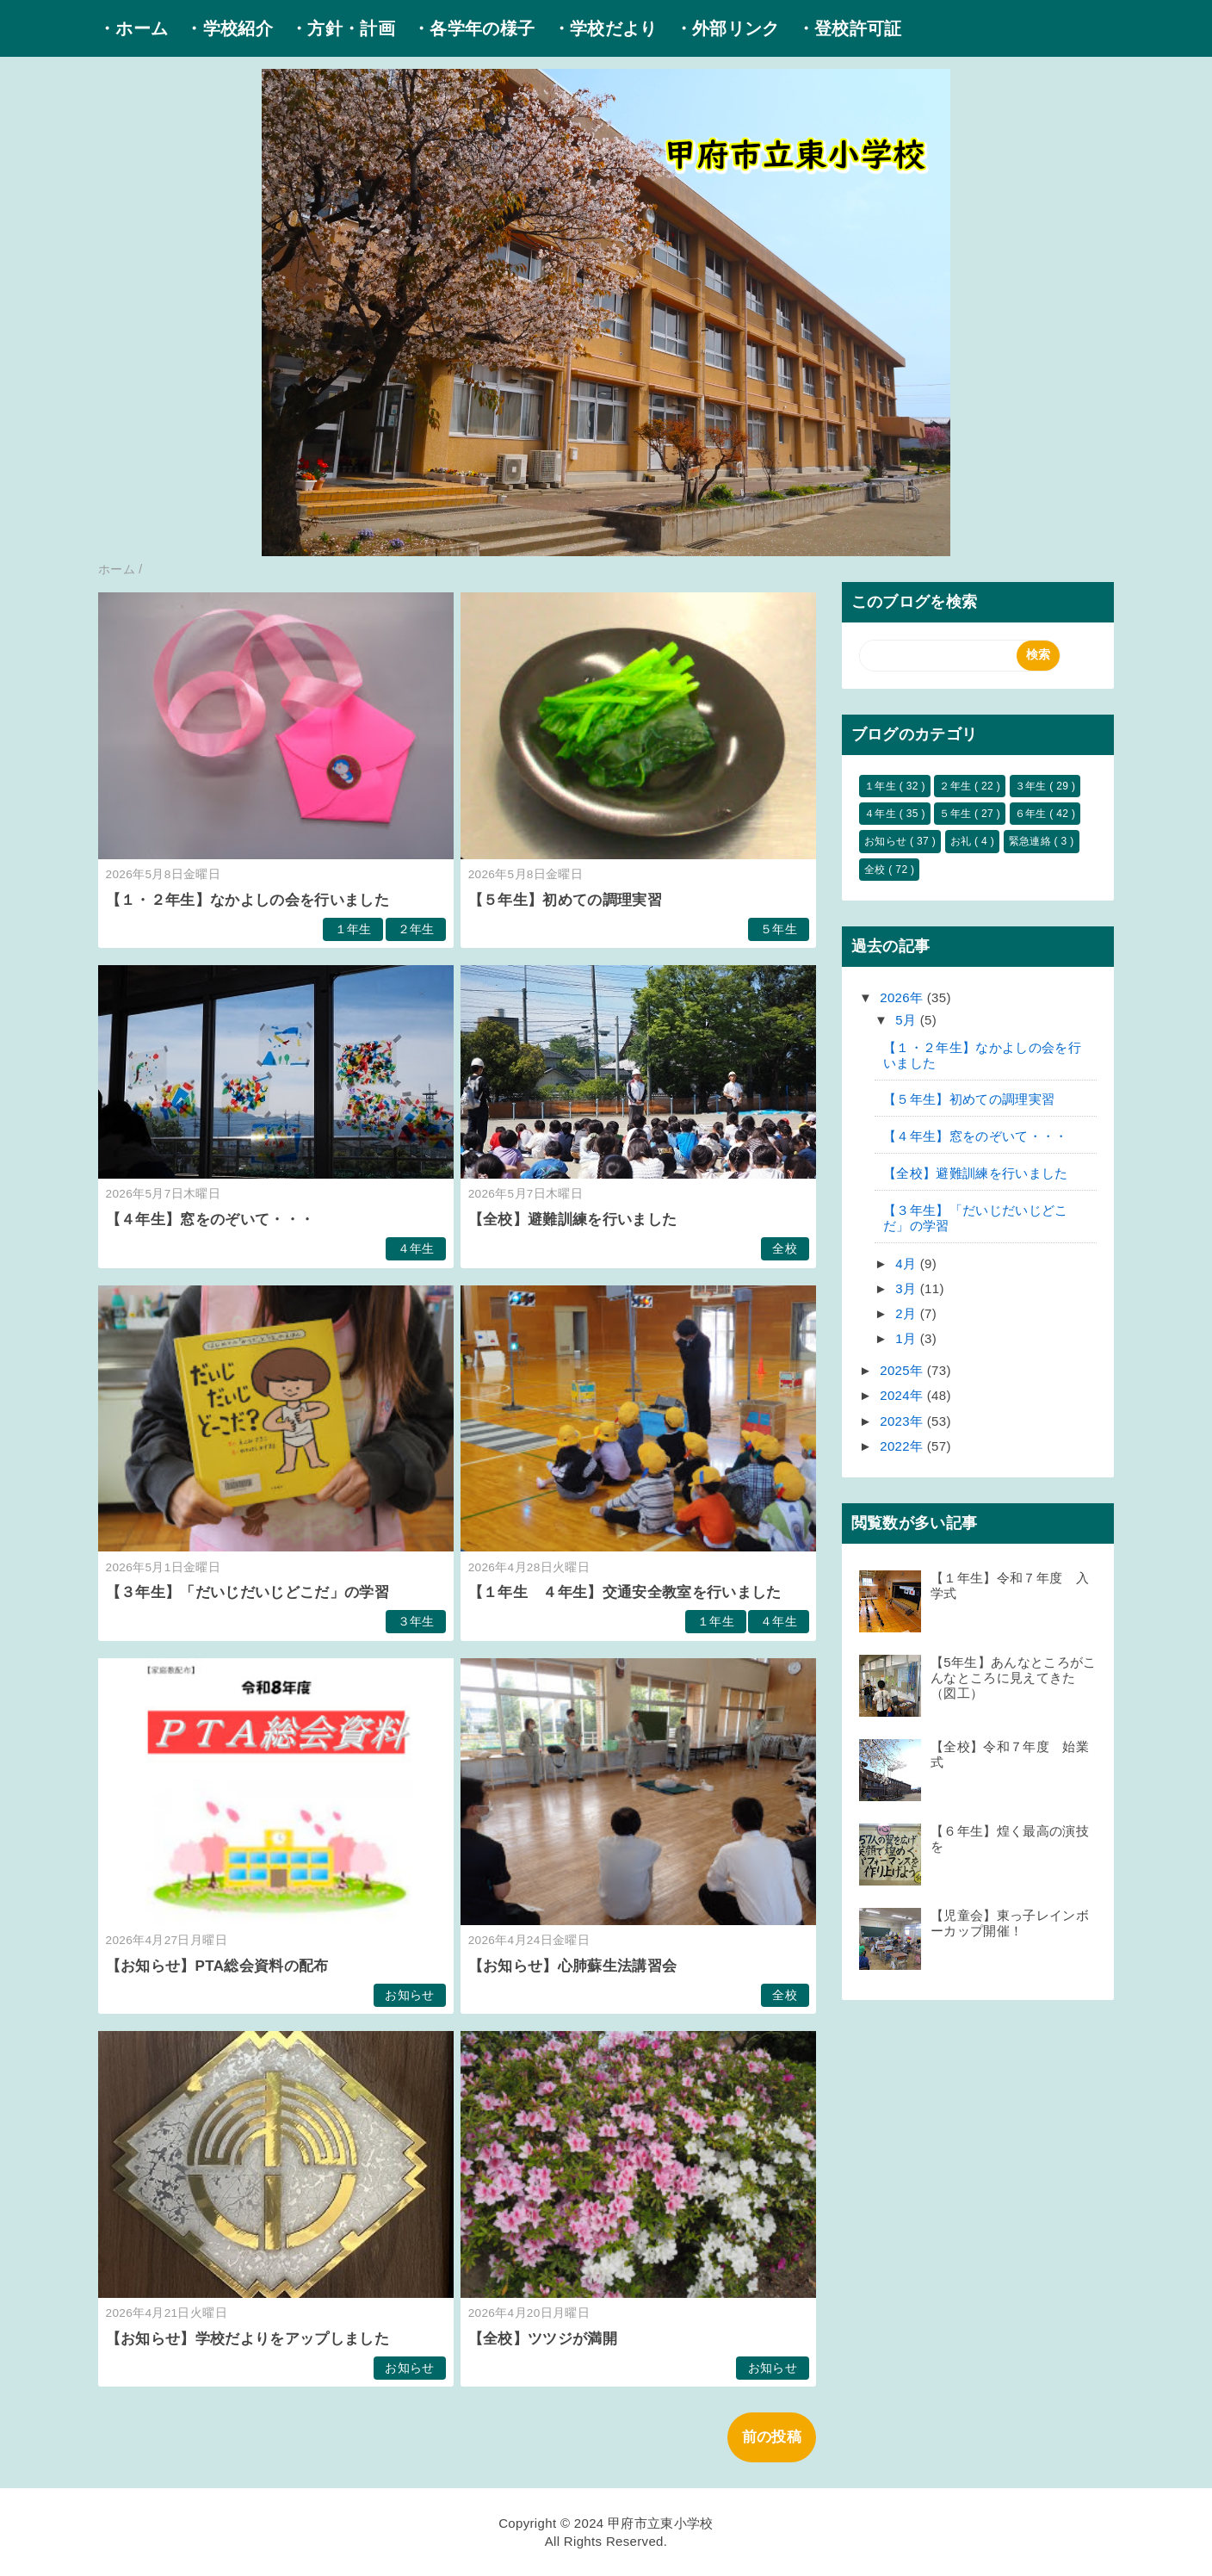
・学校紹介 (229, 28)
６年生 (1032, 814)
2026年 (903, 997)
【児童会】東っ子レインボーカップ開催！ (1010, 1923)
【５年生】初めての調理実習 (565, 900)
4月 (907, 1263)
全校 (784, 1248)
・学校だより (605, 28)
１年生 (353, 929)
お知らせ (409, 1995)
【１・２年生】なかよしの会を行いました (247, 900)
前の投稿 (771, 2437)
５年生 (778, 929)
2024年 (903, 1395)
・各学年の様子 (473, 28)
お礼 (962, 841)
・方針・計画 (342, 28)
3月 (907, 1288)
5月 (907, 1019)
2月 (907, 1313)
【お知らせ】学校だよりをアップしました (247, 2339)
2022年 (903, 1446)
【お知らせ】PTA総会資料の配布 (217, 1966)
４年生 (416, 1248)
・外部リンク (727, 28)
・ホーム (133, 28)
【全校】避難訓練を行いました (572, 1219)
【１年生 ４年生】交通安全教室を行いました (625, 1592)
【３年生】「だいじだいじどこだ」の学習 (247, 1592)
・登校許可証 (849, 28)
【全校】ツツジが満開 (542, 2339)
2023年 (903, 1421)
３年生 (416, 1621)
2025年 (903, 1370)
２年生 (416, 929)
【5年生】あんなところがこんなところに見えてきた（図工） (1014, 1677)
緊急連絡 (1031, 841)
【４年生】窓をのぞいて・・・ (210, 1219)
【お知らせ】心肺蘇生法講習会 (572, 1966)
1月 (907, 1338)
